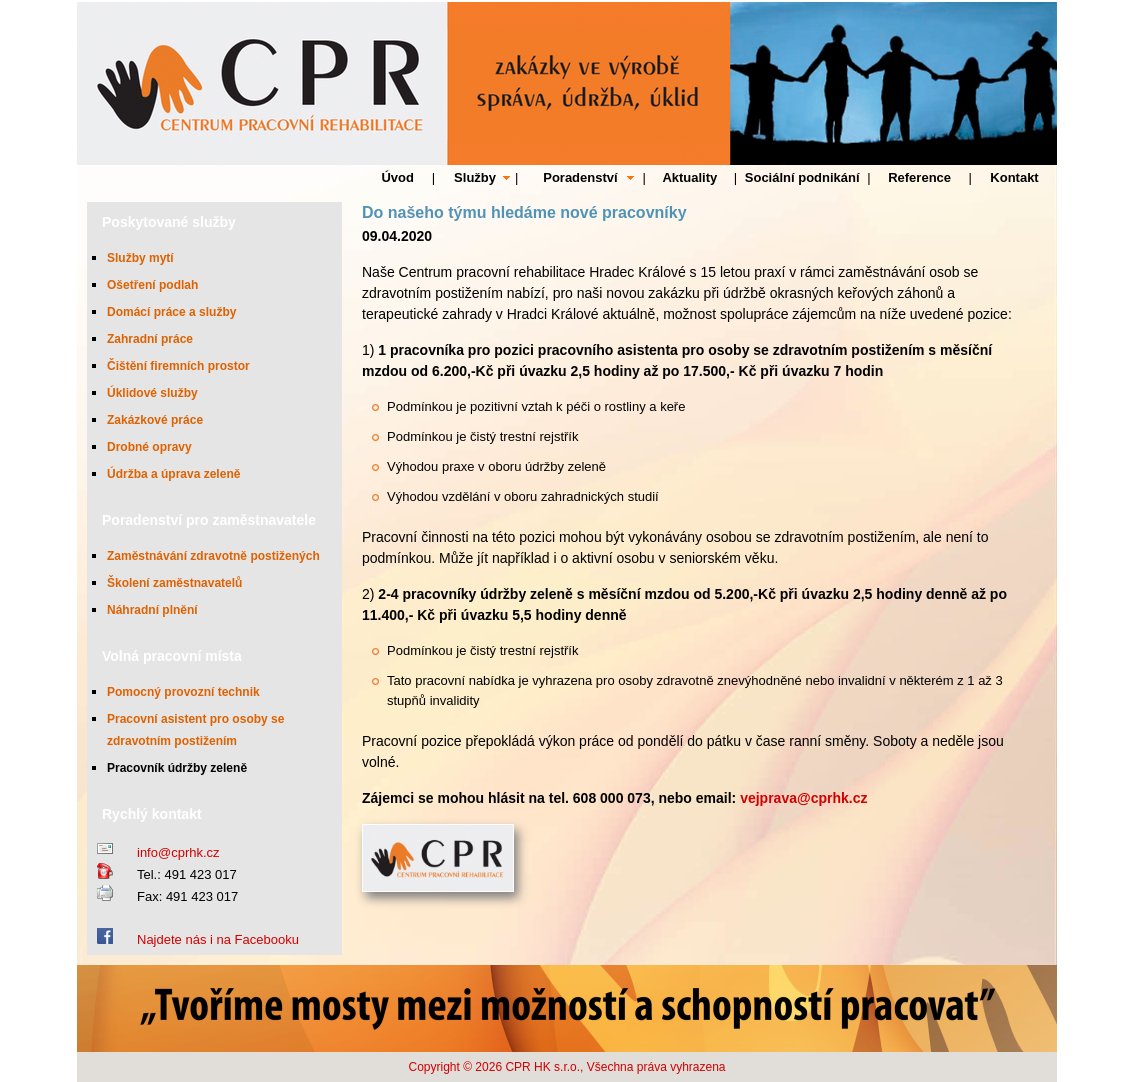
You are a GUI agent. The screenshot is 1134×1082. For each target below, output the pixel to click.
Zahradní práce (150, 339)
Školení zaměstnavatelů (174, 583)
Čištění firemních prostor (178, 366)
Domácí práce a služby (171, 312)
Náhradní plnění (152, 610)
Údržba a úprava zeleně (173, 474)
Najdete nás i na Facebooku (218, 939)
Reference (919, 177)
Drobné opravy (149, 447)
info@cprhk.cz (178, 852)
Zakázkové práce (155, 420)
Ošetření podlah (152, 285)
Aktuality (689, 177)
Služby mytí (140, 258)
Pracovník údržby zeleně (177, 768)
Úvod (397, 177)
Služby (475, 177)
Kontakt (1014, 177)
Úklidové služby (152, 393)
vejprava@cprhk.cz (803, 798)
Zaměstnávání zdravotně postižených (213, 556)
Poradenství (580, 177)
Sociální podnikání (802, 177)
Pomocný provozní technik (183, 692)
